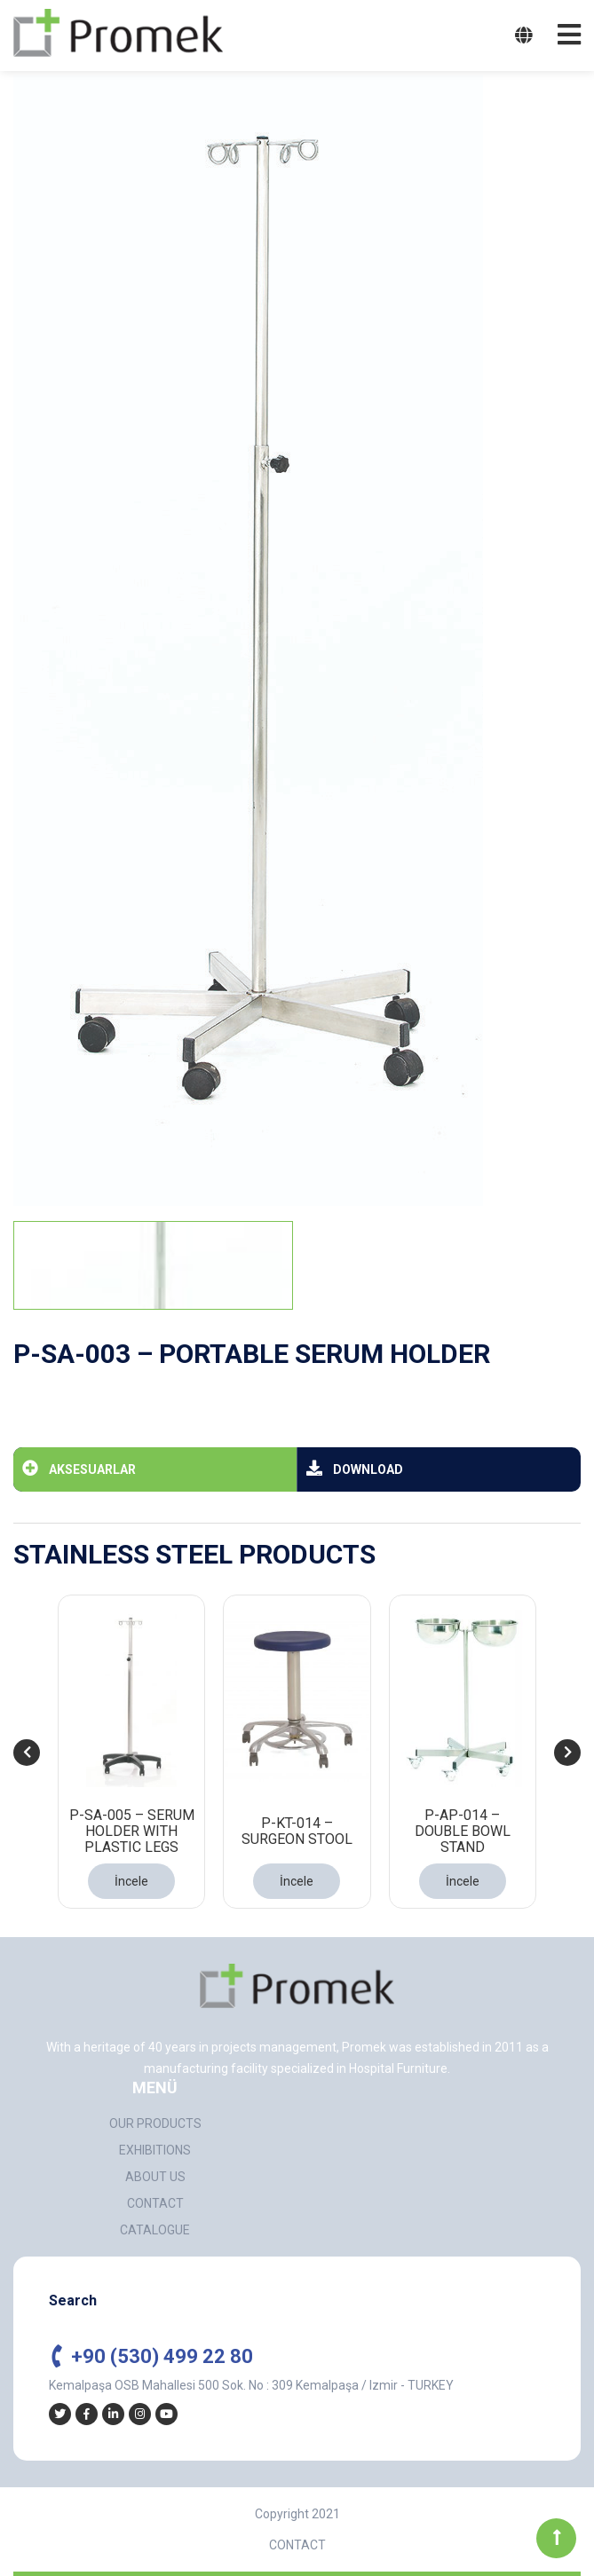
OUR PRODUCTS (155, 2123)
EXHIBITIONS (155, 2150)
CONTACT (155, 2203)
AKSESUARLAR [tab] (79, 1468)
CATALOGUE (155, 2230)
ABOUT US (155, 2177)
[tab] (153, 1265)
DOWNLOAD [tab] (354, 1468)
